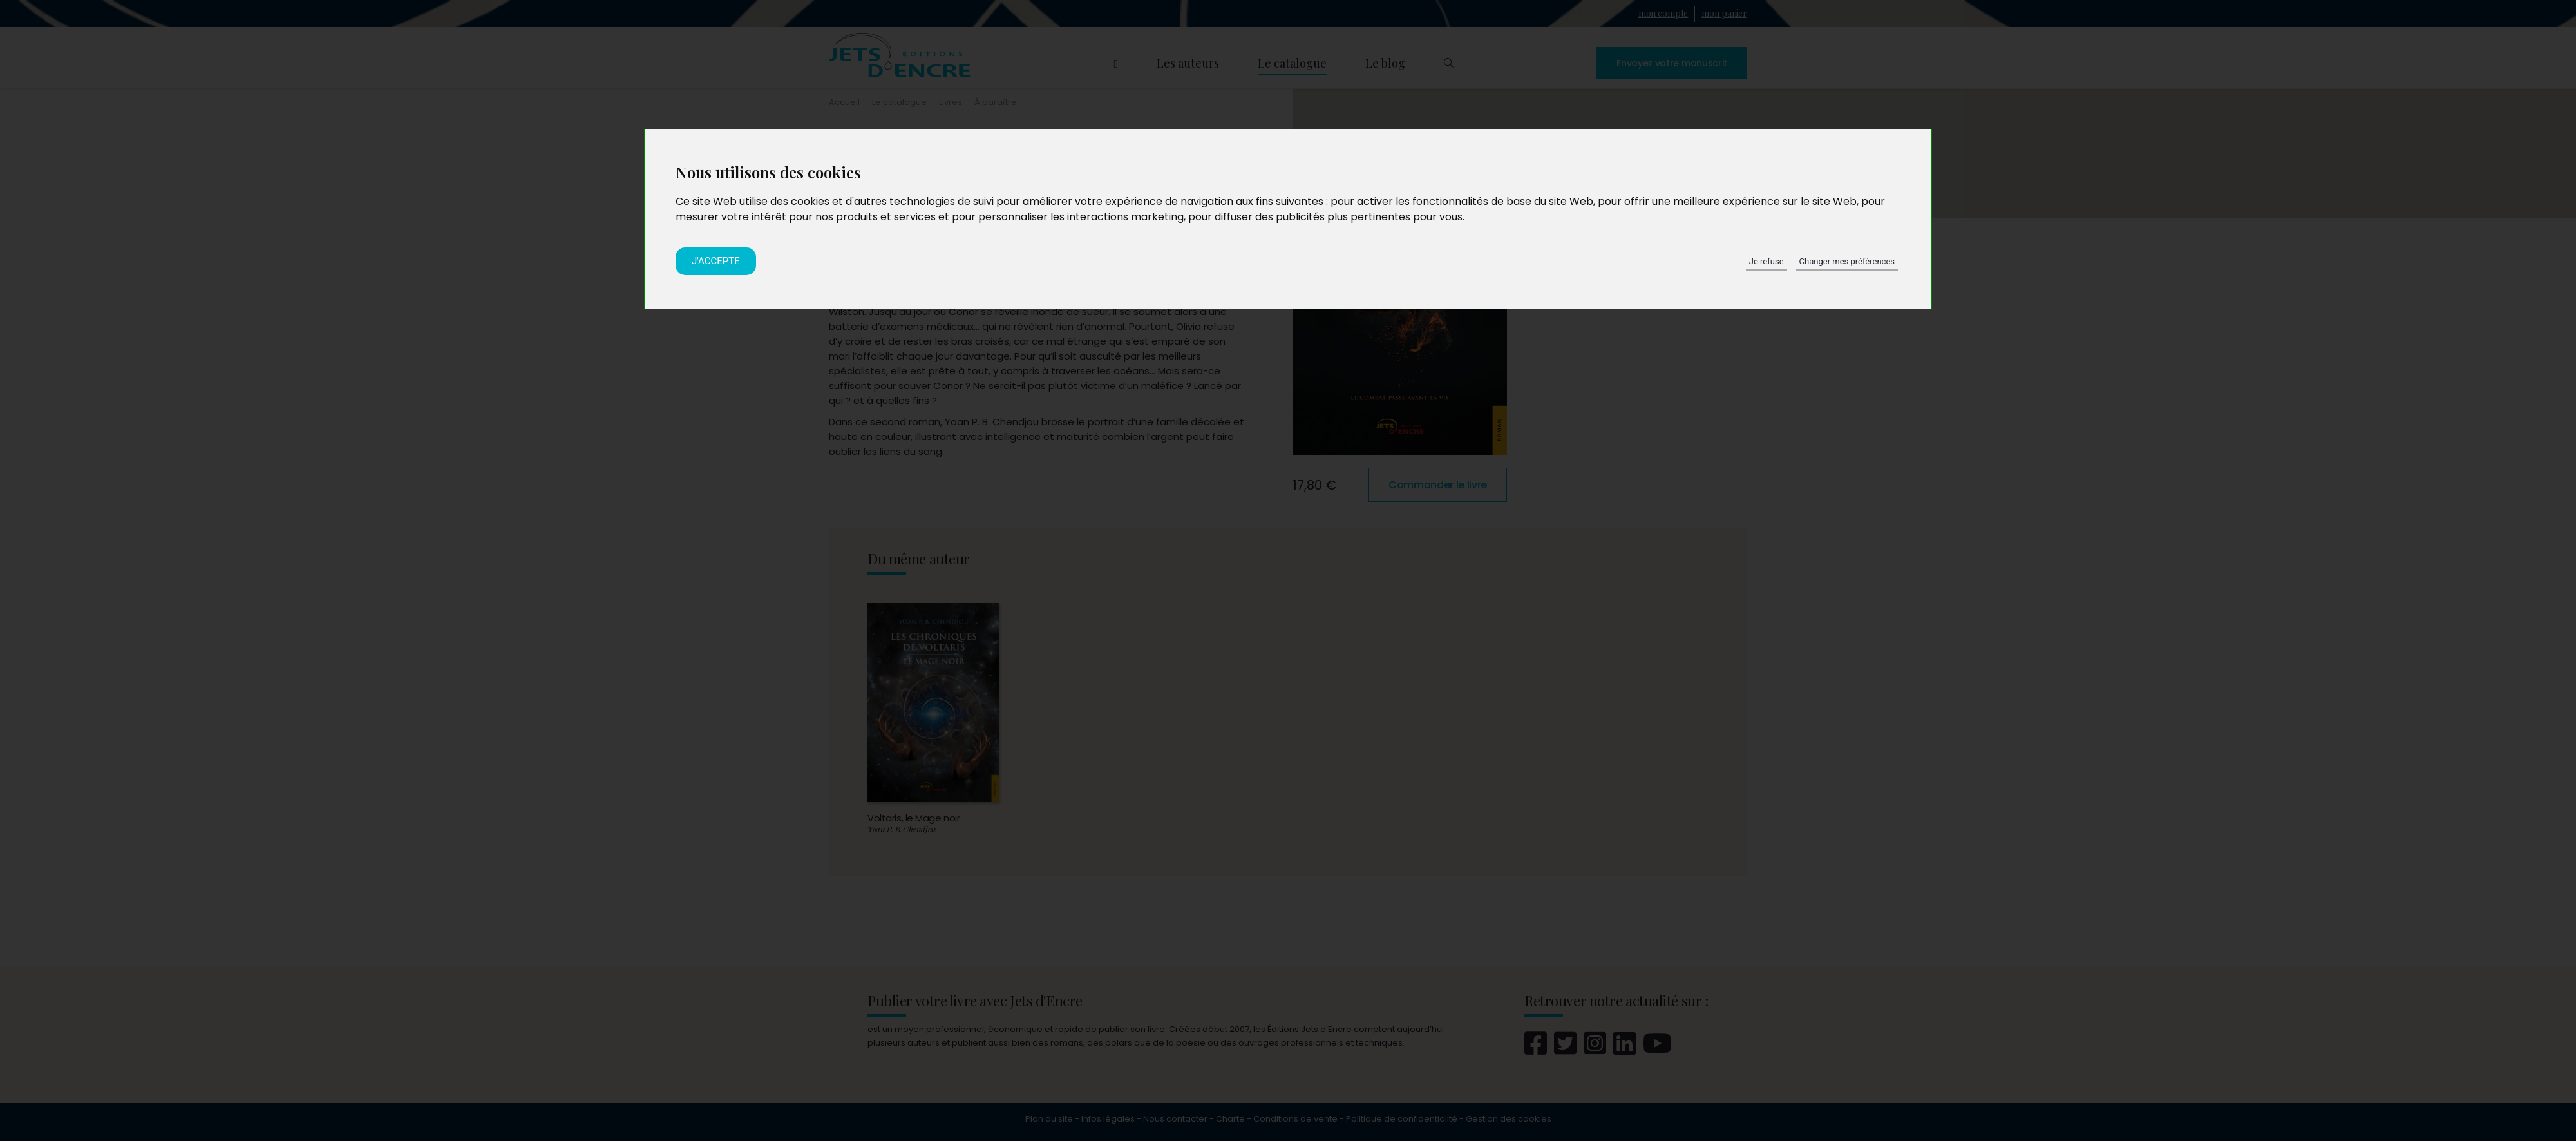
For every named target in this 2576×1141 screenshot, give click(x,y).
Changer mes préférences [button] (1847, 261)
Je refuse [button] (1766, 261)
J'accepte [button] (716, 261)
